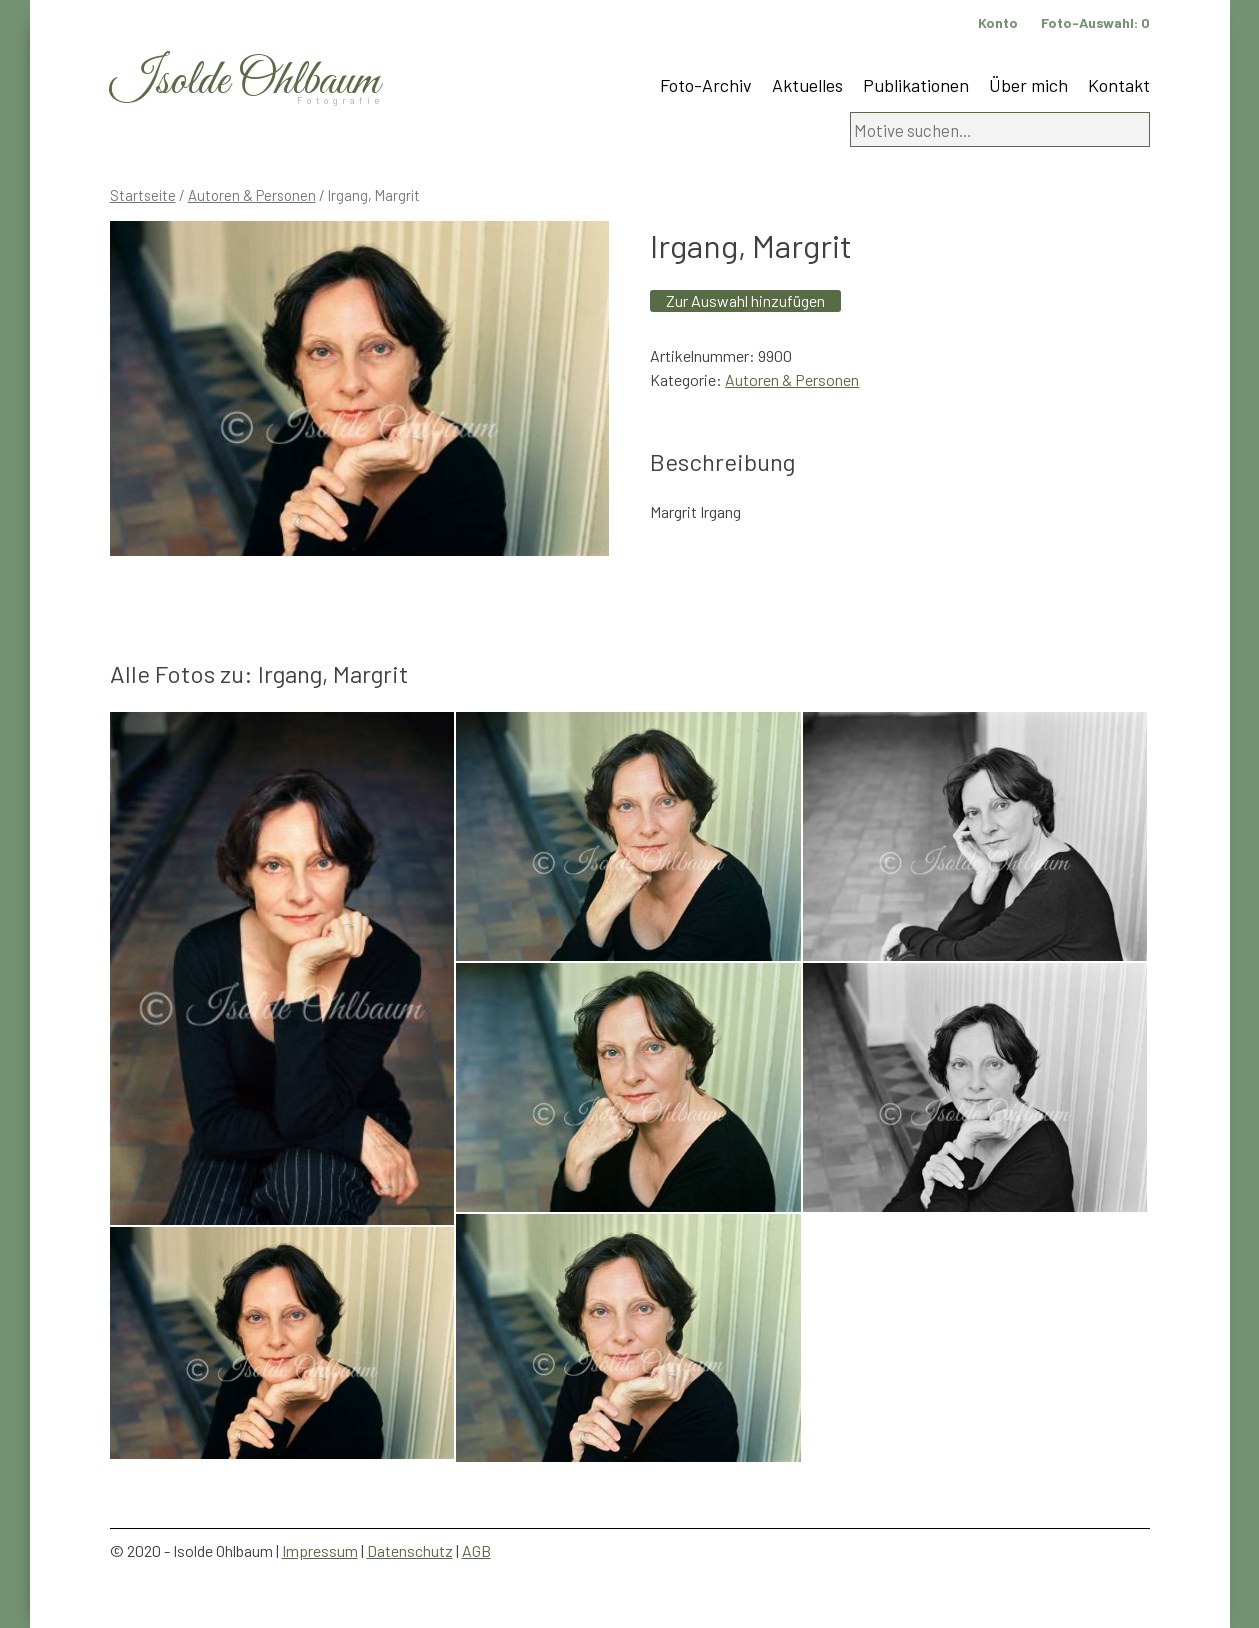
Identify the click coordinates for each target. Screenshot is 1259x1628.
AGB (476, 1550)
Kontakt (1119, 85)
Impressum (320, 1550)
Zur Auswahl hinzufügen (745, 300)
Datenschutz (410, 1550)
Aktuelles (807, 85)
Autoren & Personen (252, 195)
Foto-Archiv (706, 85)
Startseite (143, 195)
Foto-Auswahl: (1095, 22)
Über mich (1028, 85)
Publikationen (916, 85)
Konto (998, 22)
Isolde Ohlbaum (245, 81)
